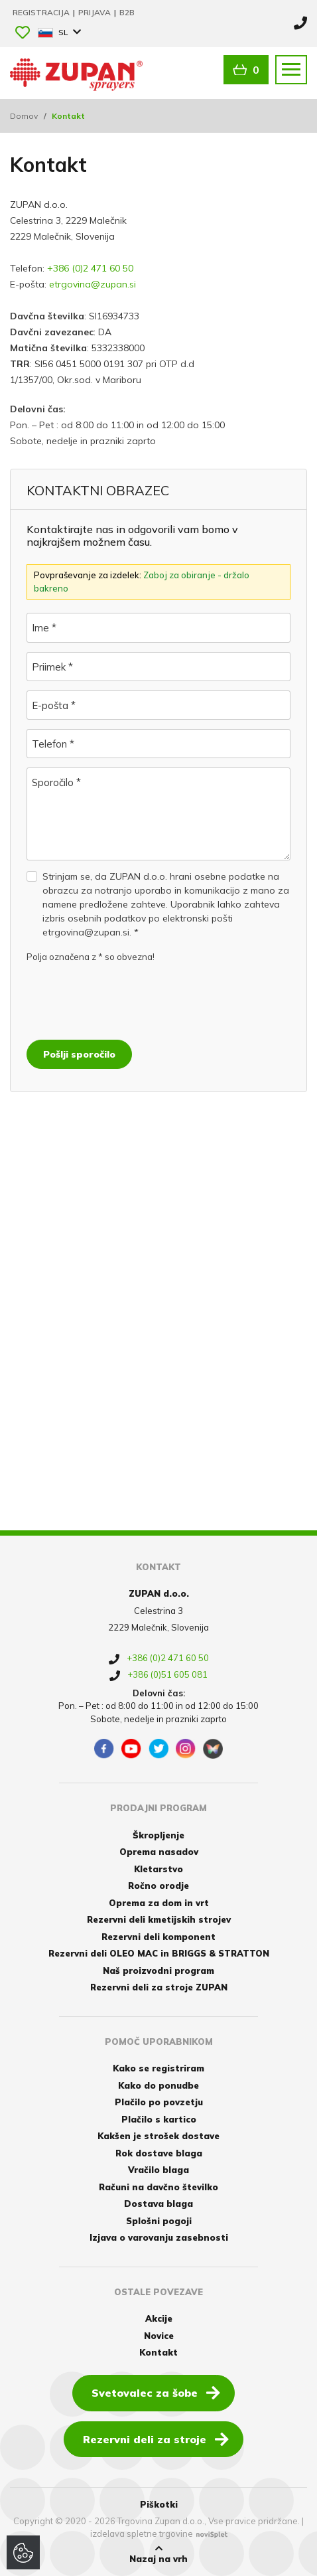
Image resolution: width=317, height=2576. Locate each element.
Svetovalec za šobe (156, 2392)
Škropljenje (158, 1835)
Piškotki (159, 2504)
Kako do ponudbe (158, 2085)
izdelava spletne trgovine (141, 2533)
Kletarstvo (158, 1869)
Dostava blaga (158, 2203)
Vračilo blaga (158, 2169)
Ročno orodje (158, 1885)
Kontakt (158, 2352)
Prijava (95, 12)
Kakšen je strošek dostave (158, 2136)
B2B (127, 12)
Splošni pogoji (159, 2220)
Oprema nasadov (158, 1851)
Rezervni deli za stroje (156, 2438)
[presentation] (127, 998)
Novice (159, 2335)
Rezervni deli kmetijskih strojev (159, 1919)
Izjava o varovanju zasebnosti (159, 2237)
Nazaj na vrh (158, 2554)
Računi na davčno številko (158, 2187)
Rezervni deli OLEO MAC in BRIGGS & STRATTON (158, 1953)
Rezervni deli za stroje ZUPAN (158, 1987)
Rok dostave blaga (158, 2153)
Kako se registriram (158, 2068)
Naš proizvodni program (158, 1970)
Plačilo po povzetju (159, 2102)
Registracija (42, 12)
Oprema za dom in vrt (159, 1902)
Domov (24, 116)
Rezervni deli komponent (158, 1936)
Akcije (158, 2318)
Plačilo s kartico (158, 2119)
